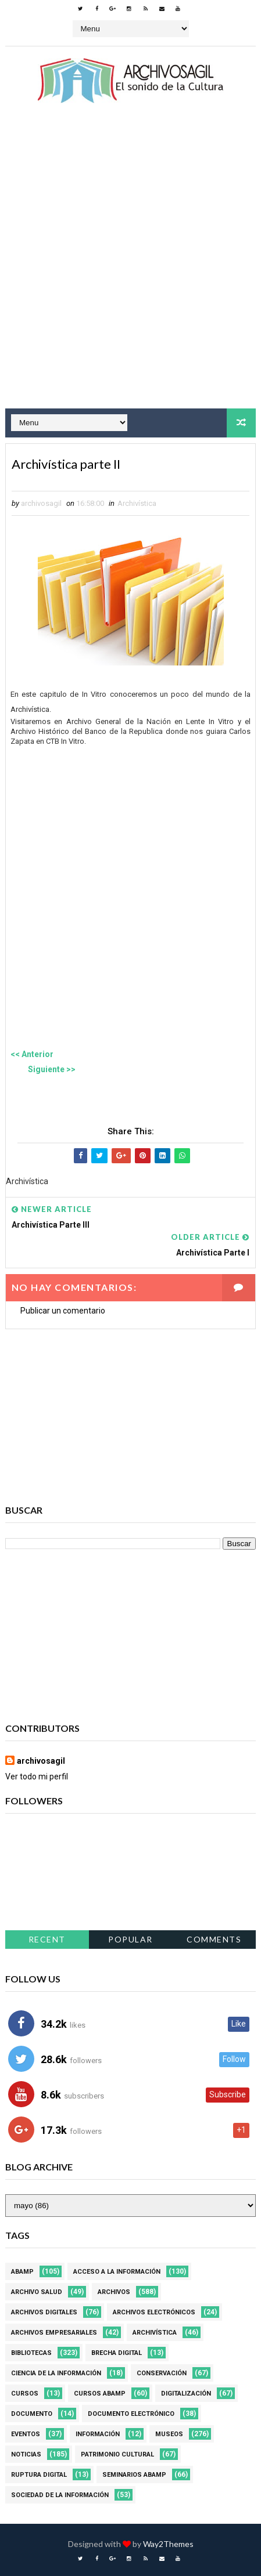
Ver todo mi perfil (36, 1776)
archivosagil (41, 1760)
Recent (47, 1939)
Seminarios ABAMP (134, 2475)
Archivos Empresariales (54, 2332)
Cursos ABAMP (100, 2393)
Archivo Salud (36, 2292)
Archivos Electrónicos (154, 2312)
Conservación (162, 2373)
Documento (31, 2414)
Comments (214, 1939)
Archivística (136, 503)
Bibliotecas (31, 2353)
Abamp (22, 2271)
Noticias (26, 2454)
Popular (130, 1939)
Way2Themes (168, 2544)
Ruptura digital (39, 2475)
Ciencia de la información (56, 2373)
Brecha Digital (116, 2353)
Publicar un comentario (62, 1310)
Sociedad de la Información (60, 2495)
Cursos (24, 2393)
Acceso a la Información (116, 2271)
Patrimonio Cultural (117, 2454)
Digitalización (186, 2393)
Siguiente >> (52, 1069)
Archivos (114, 2292)
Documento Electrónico (131, 2414)
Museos (169, 2434)
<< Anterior (31, 1054)
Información (98, 2434)
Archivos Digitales (44, 2312)
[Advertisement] (130, 266)
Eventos (25, 2434)
